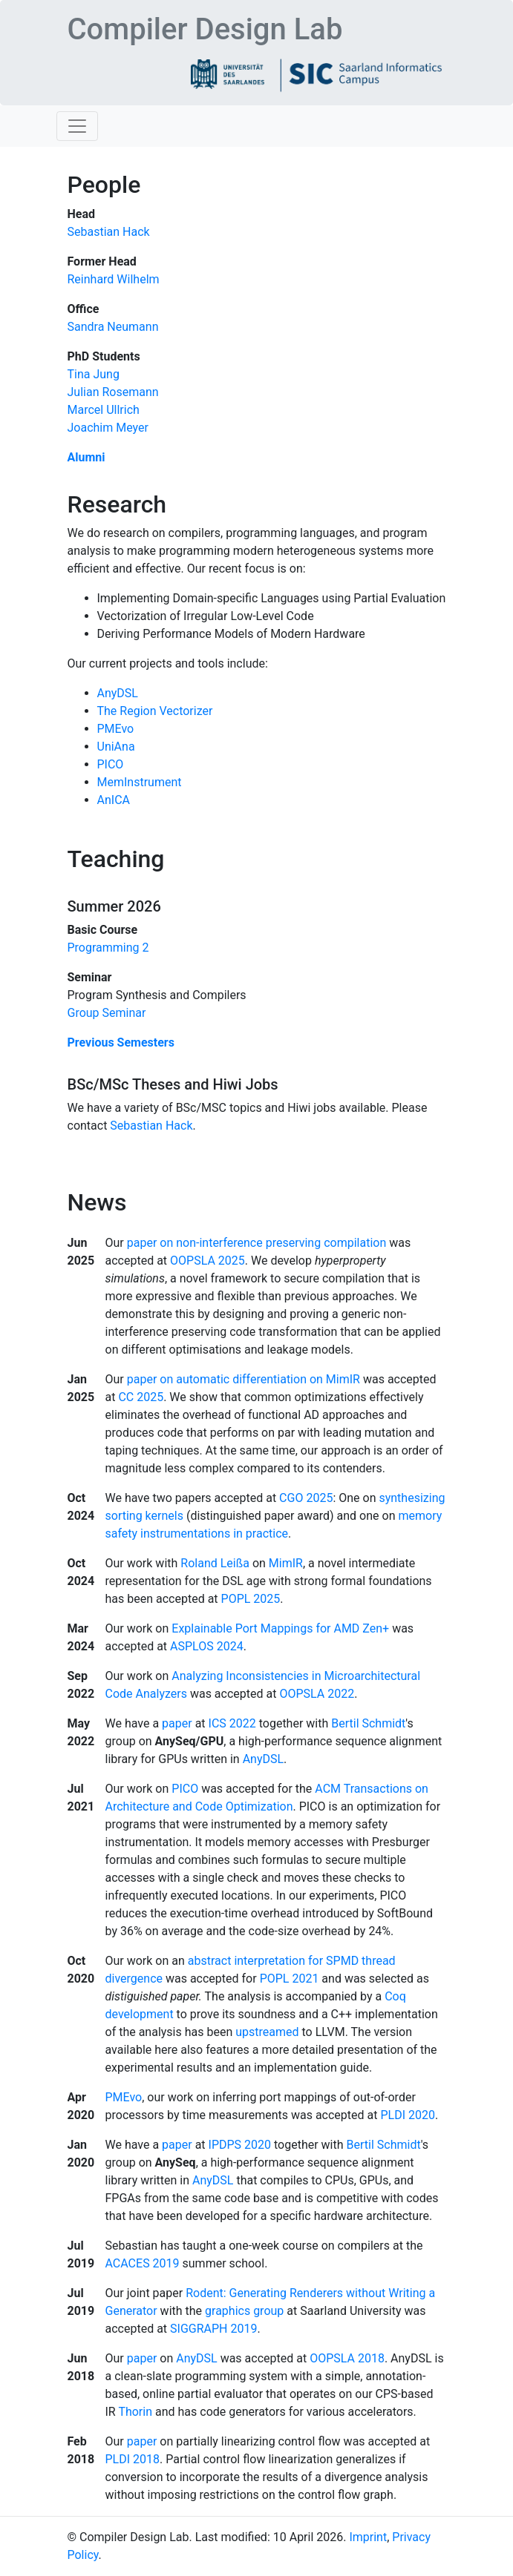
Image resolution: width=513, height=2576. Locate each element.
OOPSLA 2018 (347, 2358)
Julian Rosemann (113, 392)
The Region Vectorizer (155, 711)
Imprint (368, 2537)
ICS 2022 (232, 1723)
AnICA (113, 800)
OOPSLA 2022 (316, 1694)
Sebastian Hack (109, 232)
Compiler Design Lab (205, 29)
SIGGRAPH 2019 (213, 2329)
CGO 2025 (306, 1498)
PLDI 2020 (407, 2115)
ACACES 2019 (142, 2263)
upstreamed (266, 2032)
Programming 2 (108, 948)
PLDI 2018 (132, 2459)
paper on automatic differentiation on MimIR (243, 1379)
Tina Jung (94, 374)
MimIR (286, 1563)
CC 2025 (140, 1397)
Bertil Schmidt (368, 1723)
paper (177, 1723)
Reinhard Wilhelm (114, 279)
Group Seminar (107, 1013)
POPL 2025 (251, 1599)
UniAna (116, 746)
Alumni (86, 457)
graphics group (244, 2311)
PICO (110, 764)
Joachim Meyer (108, 428)
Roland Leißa (214, 1563)
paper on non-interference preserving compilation (257, 1243)
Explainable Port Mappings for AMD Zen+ (280, 1628)
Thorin (135, 2412)
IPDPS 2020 (240, 2145)
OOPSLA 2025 (207, 1261)
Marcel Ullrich (104, 410)
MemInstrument (139, 782)
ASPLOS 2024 (207, 1646)
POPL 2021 (289, 1978)
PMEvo (115, 729)
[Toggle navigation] (77, 126)
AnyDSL (117, 693)
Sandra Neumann (113, 327)
